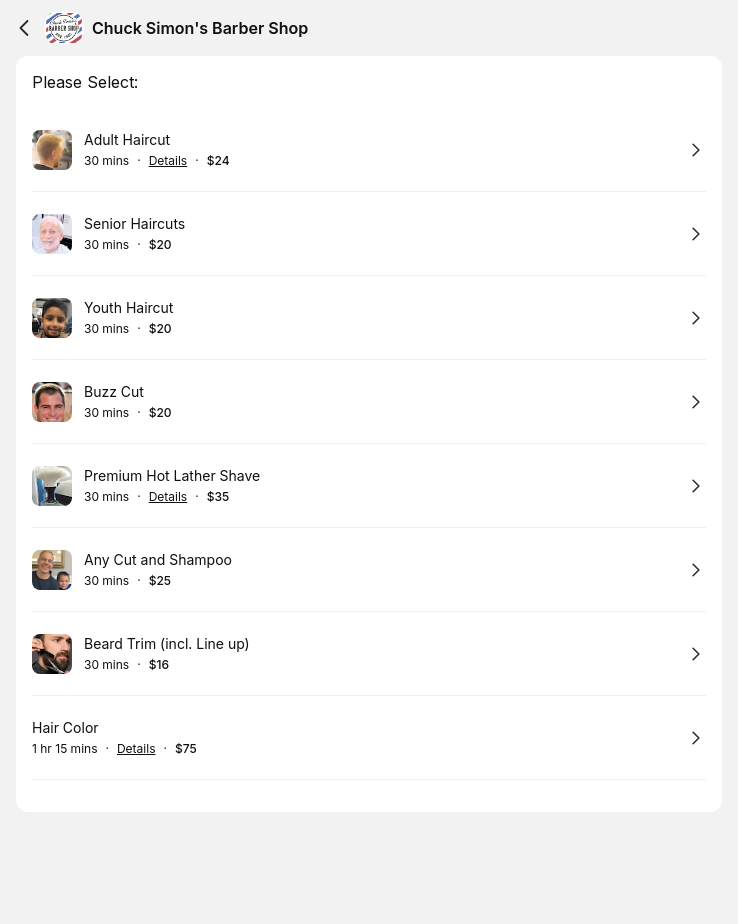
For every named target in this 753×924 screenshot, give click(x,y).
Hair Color (65, 727)
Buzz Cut (114, 391)
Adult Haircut (127, 139)
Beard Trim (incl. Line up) (167, 643)
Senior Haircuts (134, 223)
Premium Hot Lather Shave (172, 475)
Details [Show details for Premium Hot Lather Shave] (168, 497)
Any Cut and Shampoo (158, 559)
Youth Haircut (128, 307)
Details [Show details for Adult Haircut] (168, 161)
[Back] (24, 28)
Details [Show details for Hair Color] (136, 749)
